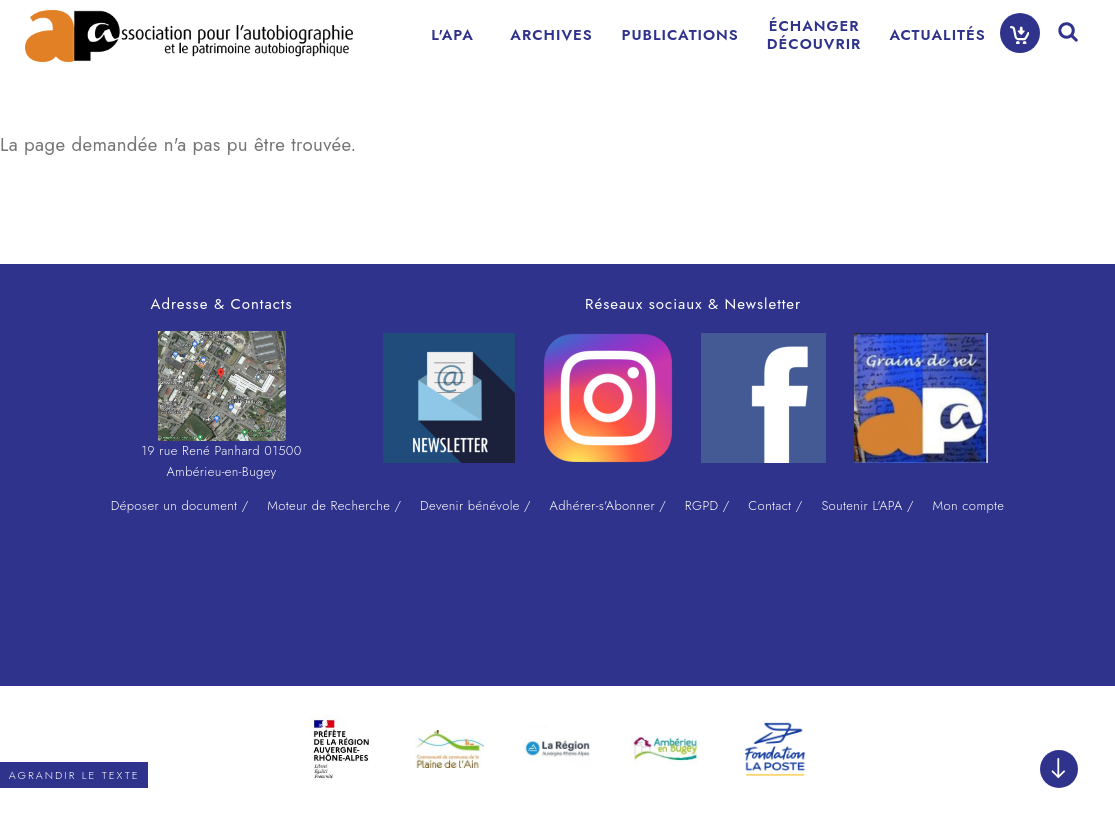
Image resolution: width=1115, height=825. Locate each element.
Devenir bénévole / (475, 505)
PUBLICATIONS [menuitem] (680, 35)
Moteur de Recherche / (334, 505)
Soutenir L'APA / (867, 505)
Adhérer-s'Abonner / (608, 505)
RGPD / (707, 505)
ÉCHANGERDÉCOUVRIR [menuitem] (814, 35)
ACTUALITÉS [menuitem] (937, 35)
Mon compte (968, 505)
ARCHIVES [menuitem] (551, 35)
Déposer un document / (180, 505)
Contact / (775, 505)
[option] (342, 749)
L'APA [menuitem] (452, 35)
